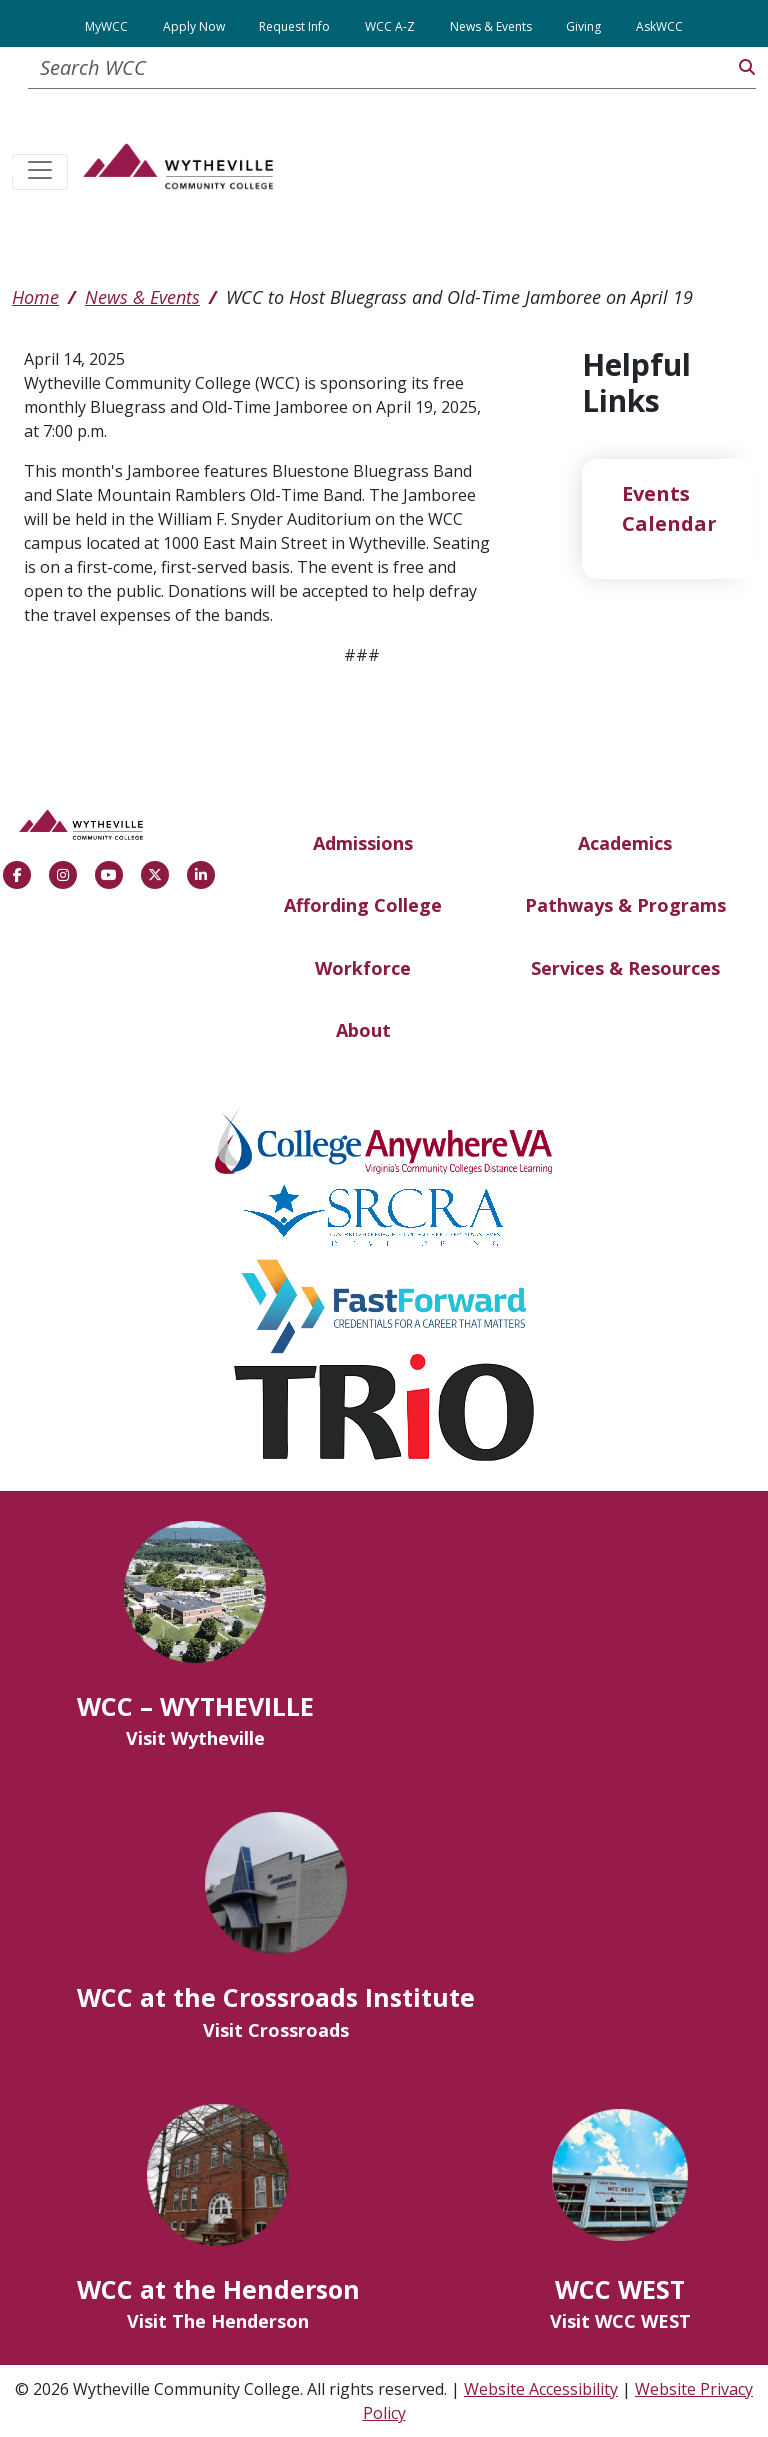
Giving (583, 26)
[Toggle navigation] (40, 172)
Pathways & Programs (625, 905)
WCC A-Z (390, 26)
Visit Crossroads (276, 2030)
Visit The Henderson (218, 2321)
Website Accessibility (541, 2389)
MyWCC (106, 26)
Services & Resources (625, 968)
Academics (625, 843)
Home (35, 297)
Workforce (363, 968)
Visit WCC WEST (620, 2321)
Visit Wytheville (195, 1738)
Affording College (363, 905)
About (363, 1030)
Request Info (294, 26)
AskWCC (659, 26)
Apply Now (194, 26)
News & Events (491, 26)
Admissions (363, 843)
